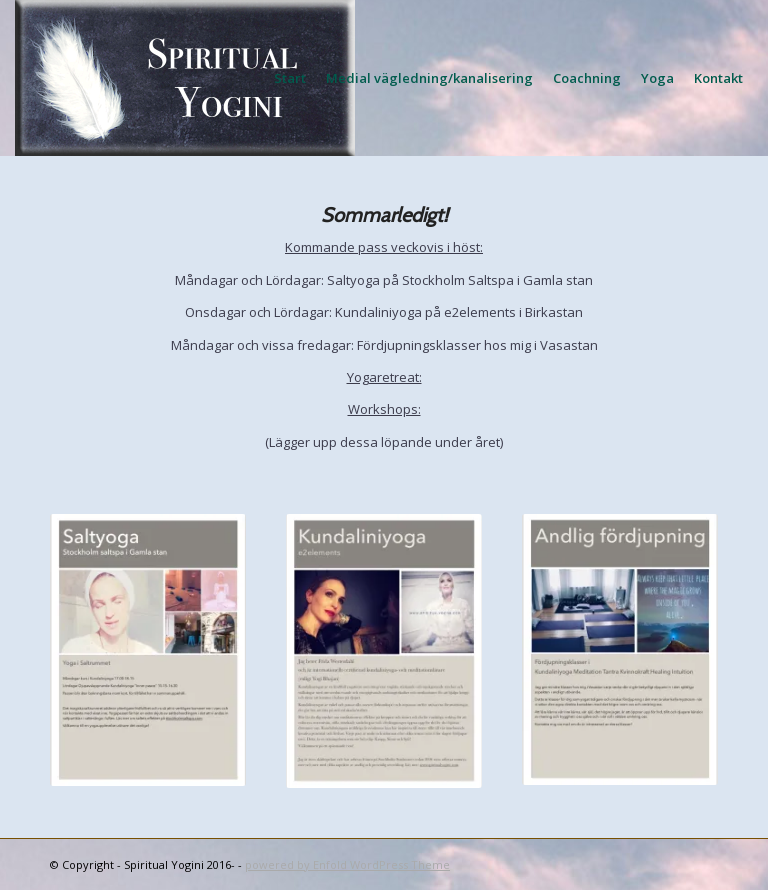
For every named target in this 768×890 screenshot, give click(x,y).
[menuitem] (290, 78)
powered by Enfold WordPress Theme (347, 864)
